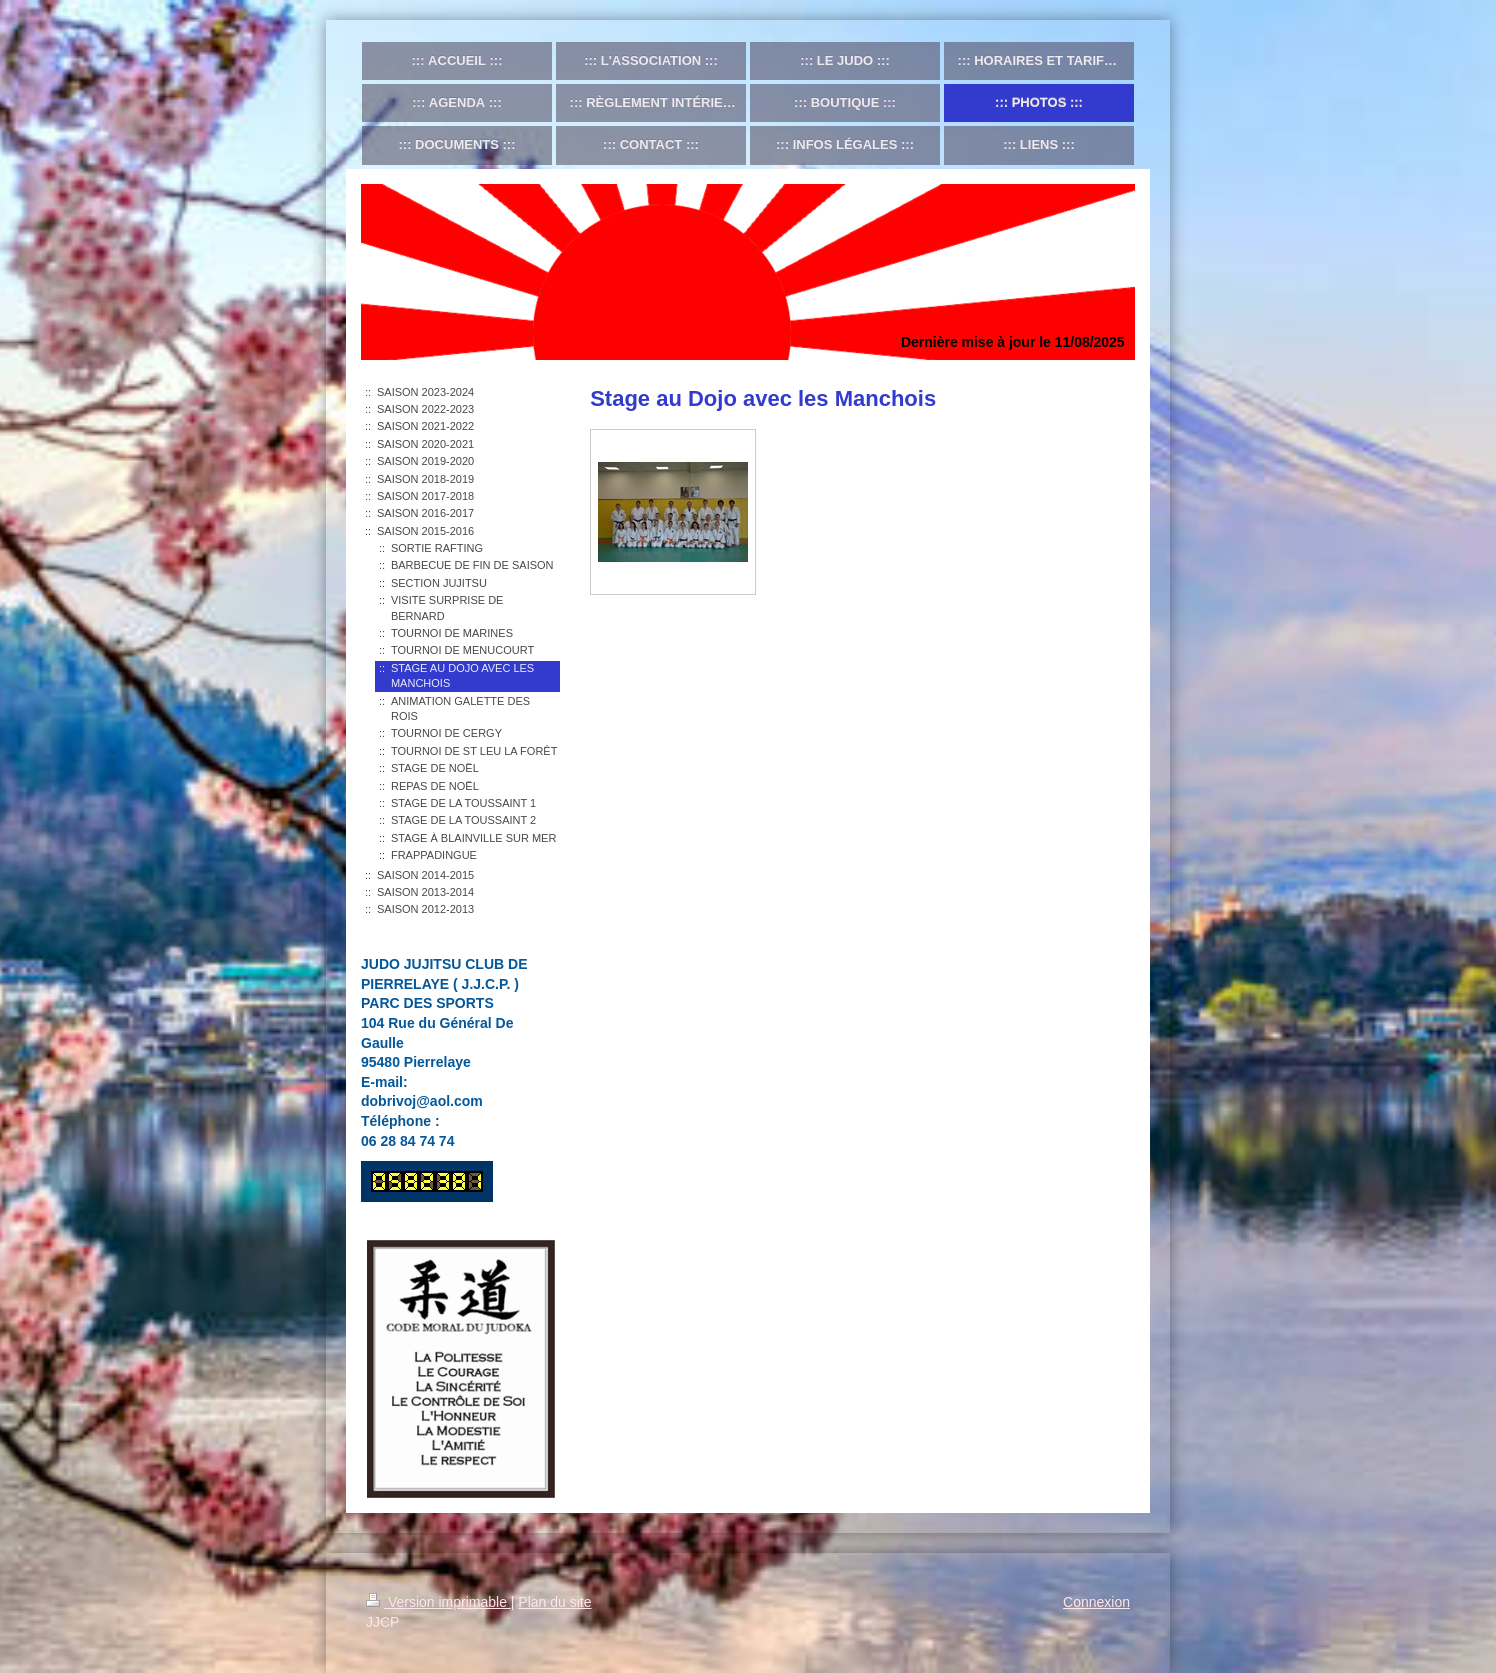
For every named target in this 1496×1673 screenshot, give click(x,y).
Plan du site (554, 1602)
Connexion (1096, 1602)
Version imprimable (438, 1602)
